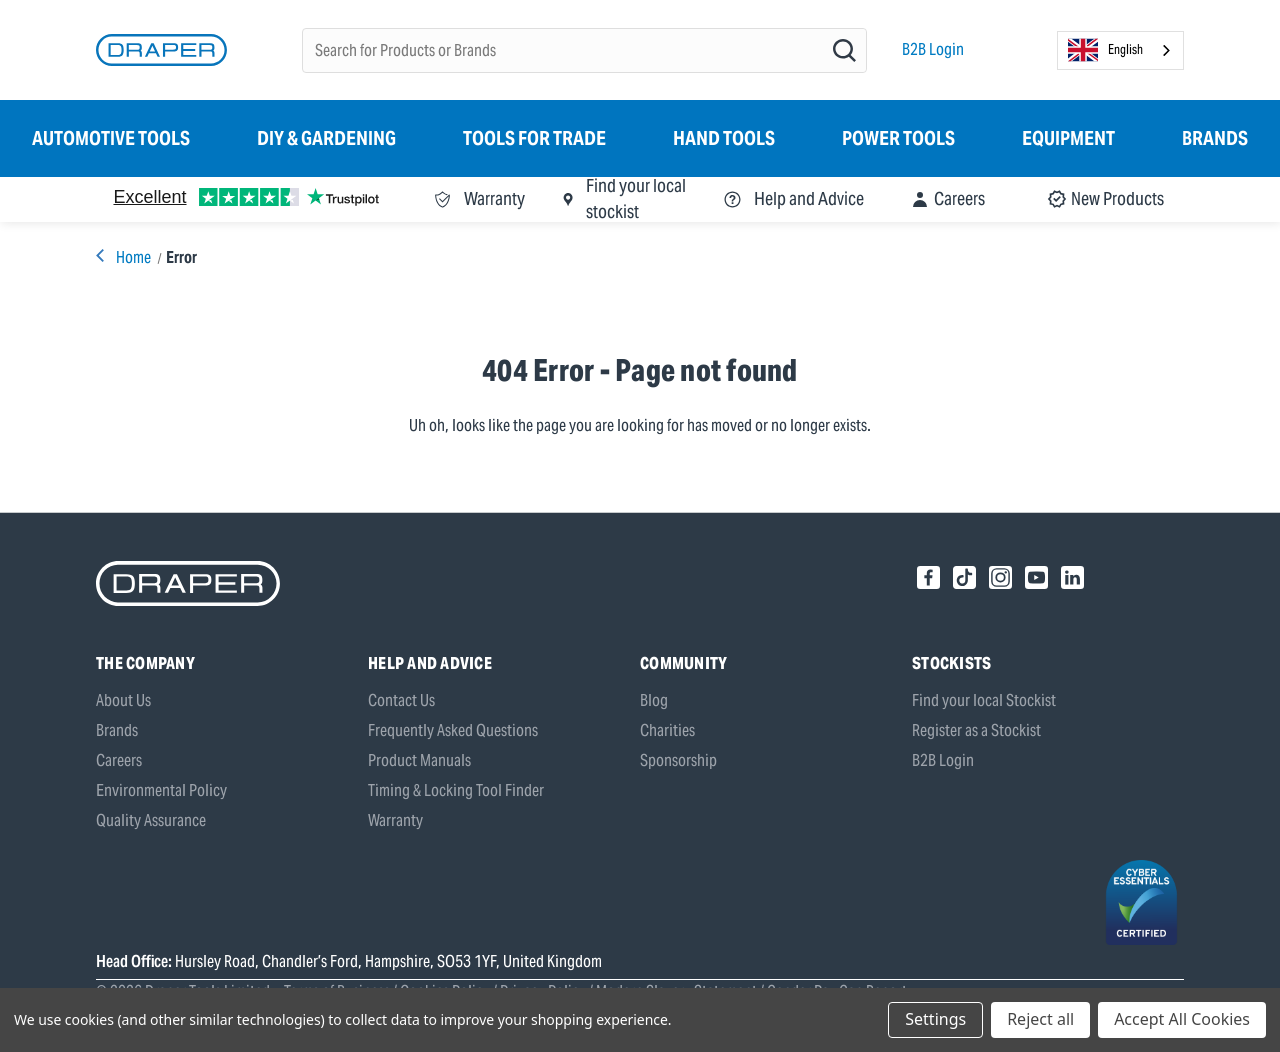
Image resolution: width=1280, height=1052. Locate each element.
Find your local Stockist (984, 700)
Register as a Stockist (976, 730)
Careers (119, 760)
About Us (123, 700)
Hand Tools (724, 138)
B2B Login (933, 49)
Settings (935, 1019)
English (1105, 50)
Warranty (395, 820)
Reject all (1040, 1019)
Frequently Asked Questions (453, 730)
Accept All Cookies (1182, 1019)
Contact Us (401, 700)
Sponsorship (678, 760)
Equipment (1068, 138)
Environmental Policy (161, 790)
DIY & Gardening (326, 138)
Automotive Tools (111, 138)
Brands (1215, 138)
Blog (654, 700)
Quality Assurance (151, 820)
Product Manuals (419, 760)
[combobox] (1120, 50)
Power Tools (898, 138)
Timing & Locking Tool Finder (456, 790)
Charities (667, 730)
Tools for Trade (534, 138)
